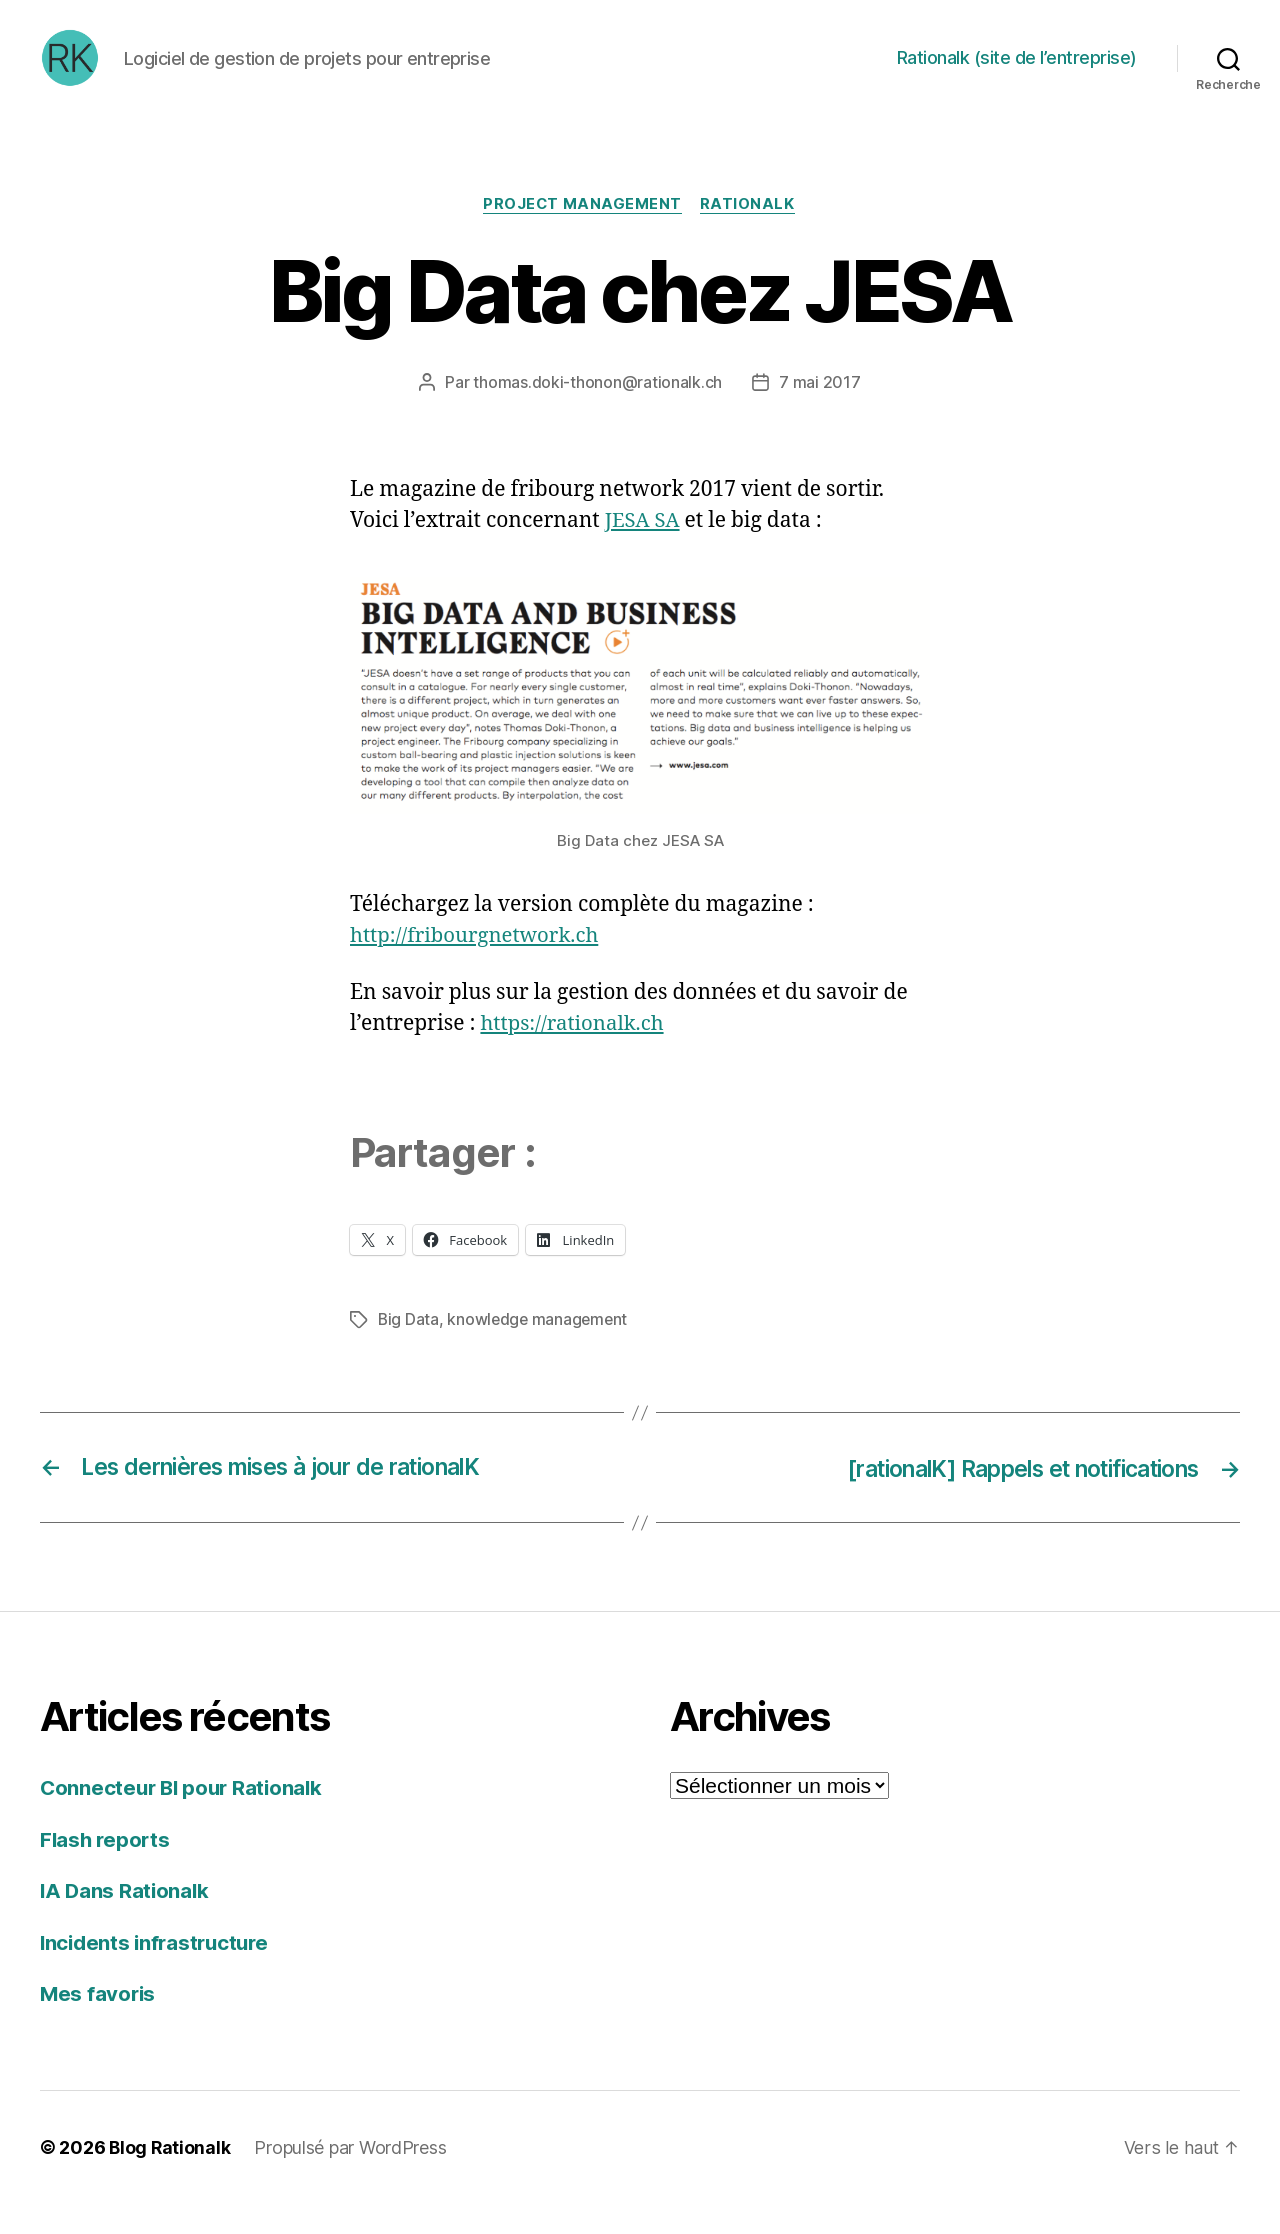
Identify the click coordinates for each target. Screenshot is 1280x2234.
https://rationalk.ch (574, 1054)
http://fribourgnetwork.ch (478, 966)
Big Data (409, 1350)
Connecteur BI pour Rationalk (185, 1817)
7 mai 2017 (819, 413)
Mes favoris (99, 2023)
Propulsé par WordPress (352, 2177)
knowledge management (540, 1350)
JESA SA (643, 550)
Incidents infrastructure (158, 1972)
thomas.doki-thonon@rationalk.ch (597, 413)
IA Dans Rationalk (126, 1920)
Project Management (583, 235)
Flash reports (107, 1869)
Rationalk (749, 235)
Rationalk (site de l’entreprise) (1017, 72)
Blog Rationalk (170, 2177)
